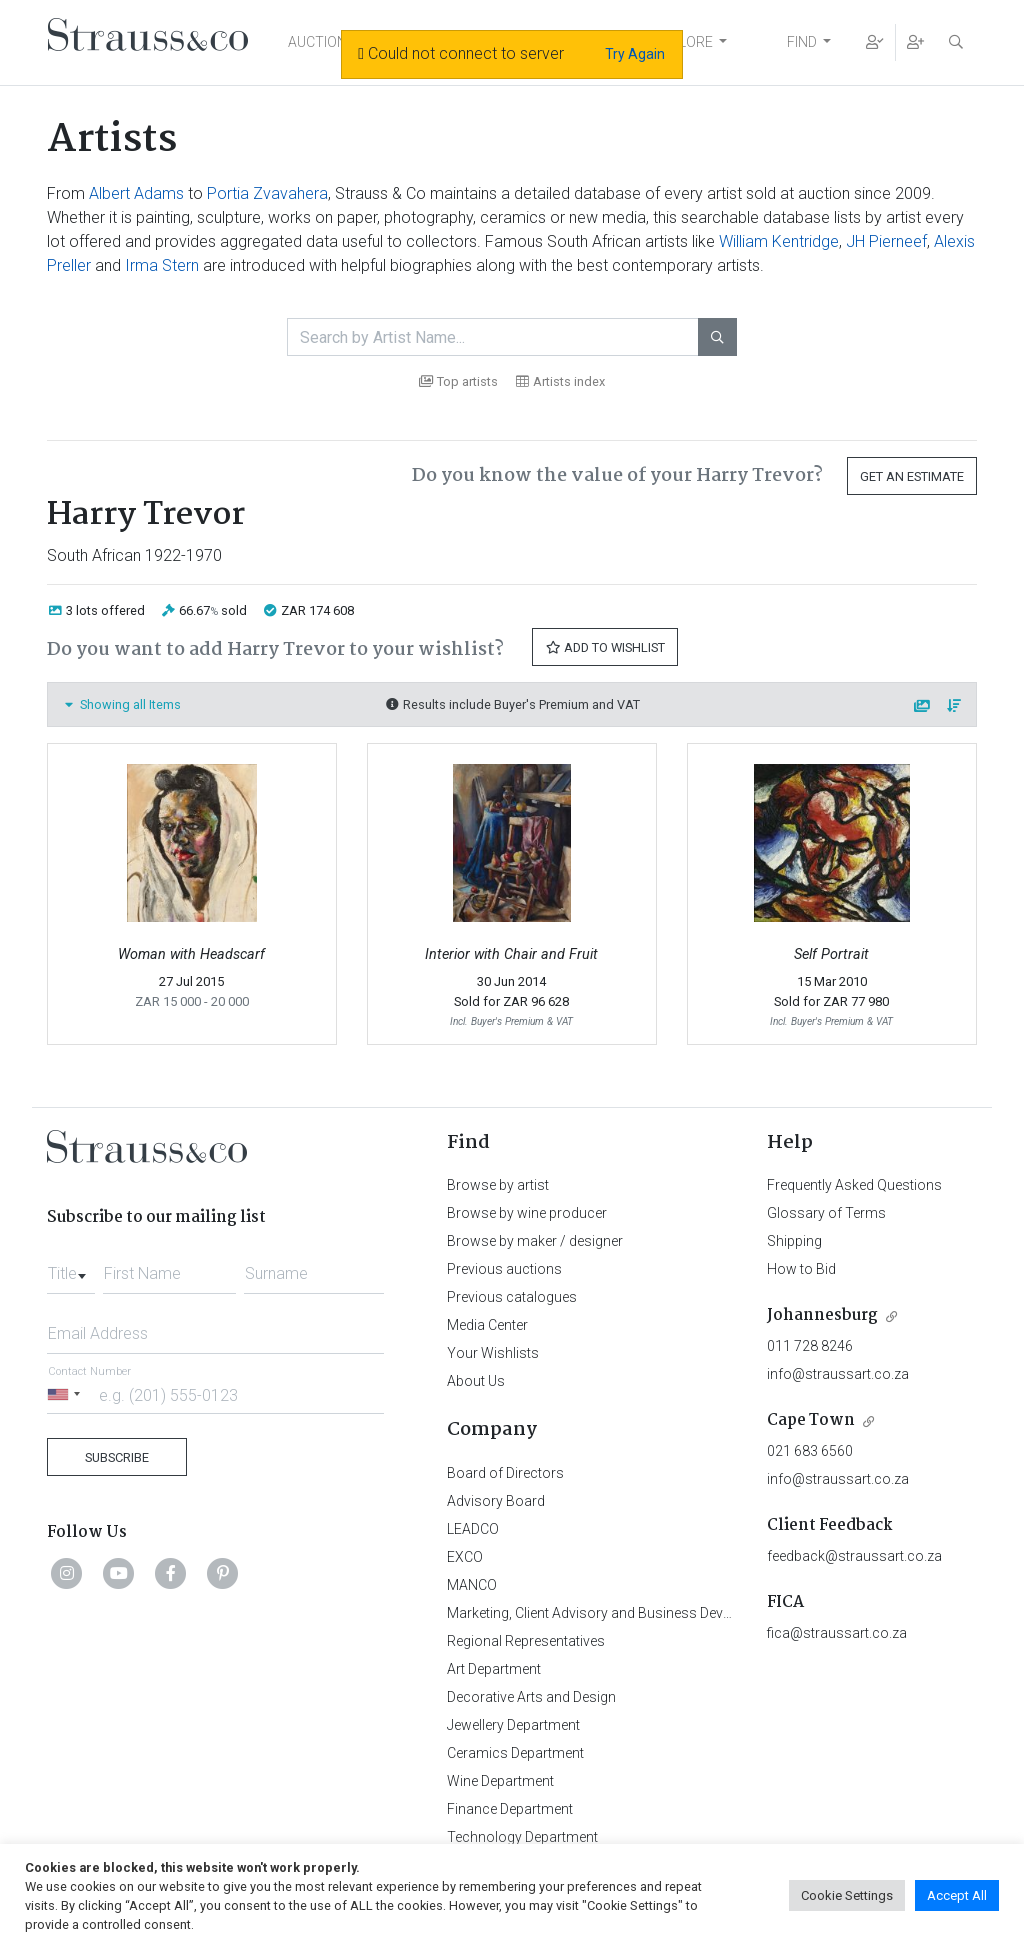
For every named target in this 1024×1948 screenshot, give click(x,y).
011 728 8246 (810, 1346)
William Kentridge (779, 241)
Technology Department (522, 1837)
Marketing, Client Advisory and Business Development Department (652, 1613)
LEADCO (473, 1529)
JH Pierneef (886, 241)
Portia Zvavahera (267, 193)
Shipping (794, 1241)
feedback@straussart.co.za (854, 1556)
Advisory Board (496, 1501)
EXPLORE (683, 42)
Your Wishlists (493, 1353)
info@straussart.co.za (838, 1374)
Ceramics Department (515, 1753)
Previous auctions (504, 1269)
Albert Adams (136, 193)
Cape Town (811, 1420)
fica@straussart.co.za (837, 1633)
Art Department (494, 1669)
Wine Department (500, 1781)
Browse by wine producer (527, 1213)
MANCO (472, 1585)
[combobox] (71, 1268)
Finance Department (510, 1809)
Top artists (458, 381)
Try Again (635, 54)
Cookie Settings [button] (847, 1895)
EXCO (465, 1557)
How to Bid (801, 1269)
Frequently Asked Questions (854, 1185)
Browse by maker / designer (535, 1241)
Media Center (487, 1325)
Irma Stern (162, 265)
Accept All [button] (957, 1895)
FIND (802, 42)
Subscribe (117, 1457)
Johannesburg (822, 1315)
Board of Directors (505, 1473)
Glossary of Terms (826, 1213)
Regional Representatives (526, 1641)
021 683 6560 (810, 1451)
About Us (476, 1381)
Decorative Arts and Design (531, 1697)
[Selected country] (67, 1394)
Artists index (560, 381)
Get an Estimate (912, 476)
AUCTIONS (322, 42)
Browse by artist (498, 1185)
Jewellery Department (513, 1725)
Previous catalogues (512, 1297)
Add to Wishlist (605, 647)
